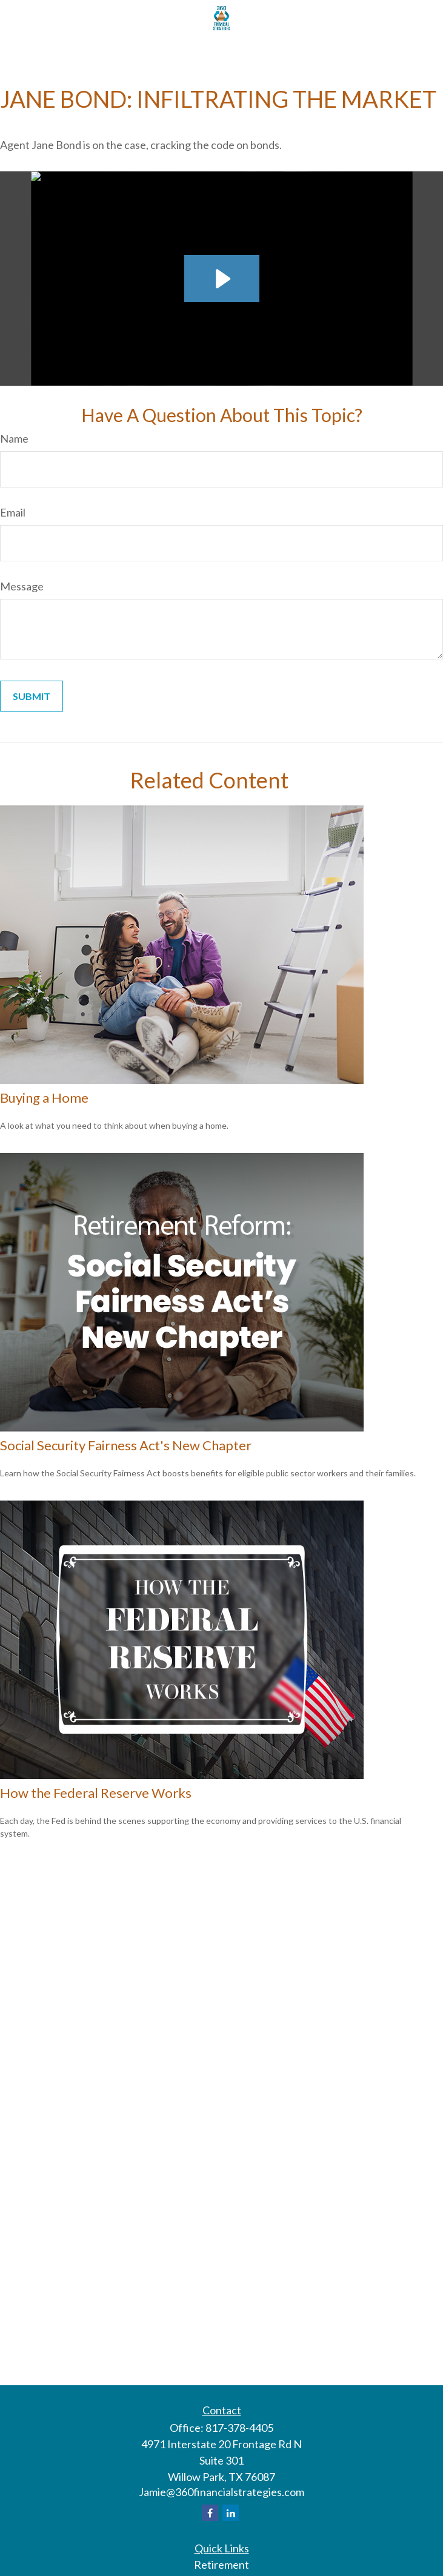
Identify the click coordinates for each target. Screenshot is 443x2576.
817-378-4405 (239, 2427)
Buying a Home (44, 1097)
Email (12, 512)
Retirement (221, 2564)
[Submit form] (31, 696)
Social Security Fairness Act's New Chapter (125, 1445)
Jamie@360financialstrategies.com (221, 2491)
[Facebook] (210, 2513)
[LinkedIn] (230, 2513)
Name (14, 438)
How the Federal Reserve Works (96, 1793)
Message (22, 586)
